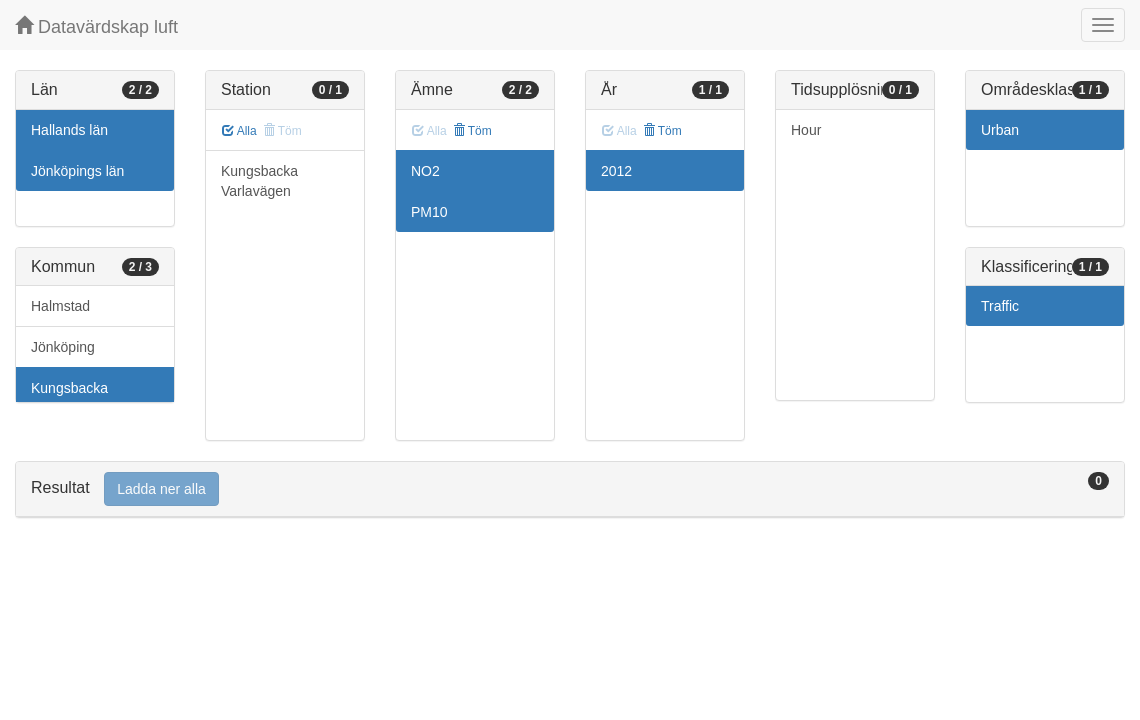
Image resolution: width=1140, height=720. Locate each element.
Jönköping (63, 347)
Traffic (1000, 306)
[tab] (570, 489)
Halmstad (60, 306)
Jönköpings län (77, 171)
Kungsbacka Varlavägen (259, 181)
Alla (239, 131)
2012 (616, 171)
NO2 (425, 171)
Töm (472, 131)
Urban (1000, 130)
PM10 (429, 212)
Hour (806, 130)
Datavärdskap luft (96, 26)
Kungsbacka (69, 388)
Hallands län (69, 130)
